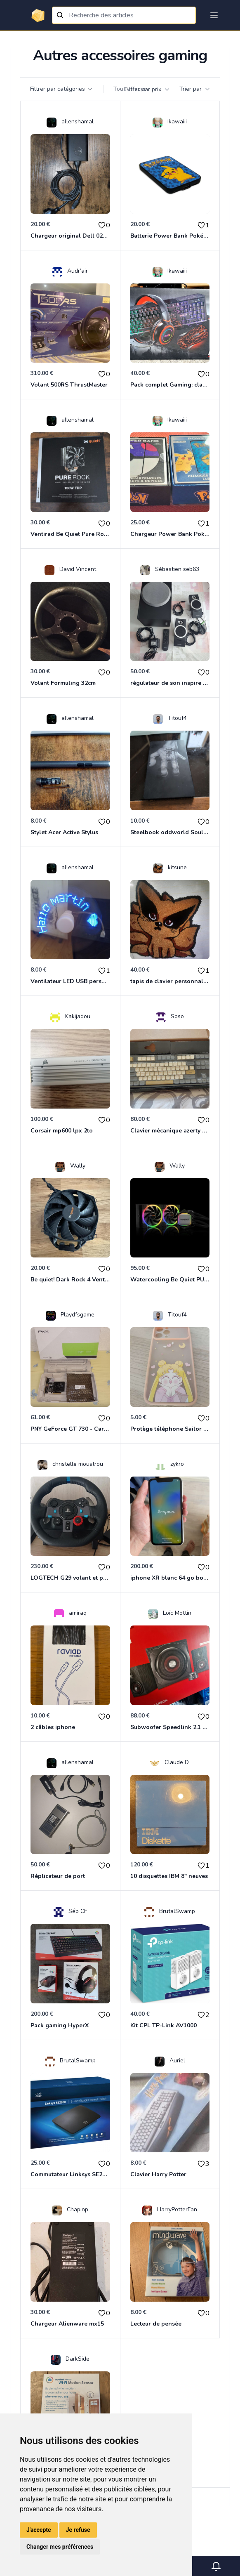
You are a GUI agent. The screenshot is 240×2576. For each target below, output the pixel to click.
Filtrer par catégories (61, 89)
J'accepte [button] (38, 2529)
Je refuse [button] (78, 2529)
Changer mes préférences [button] (59, 2546)
